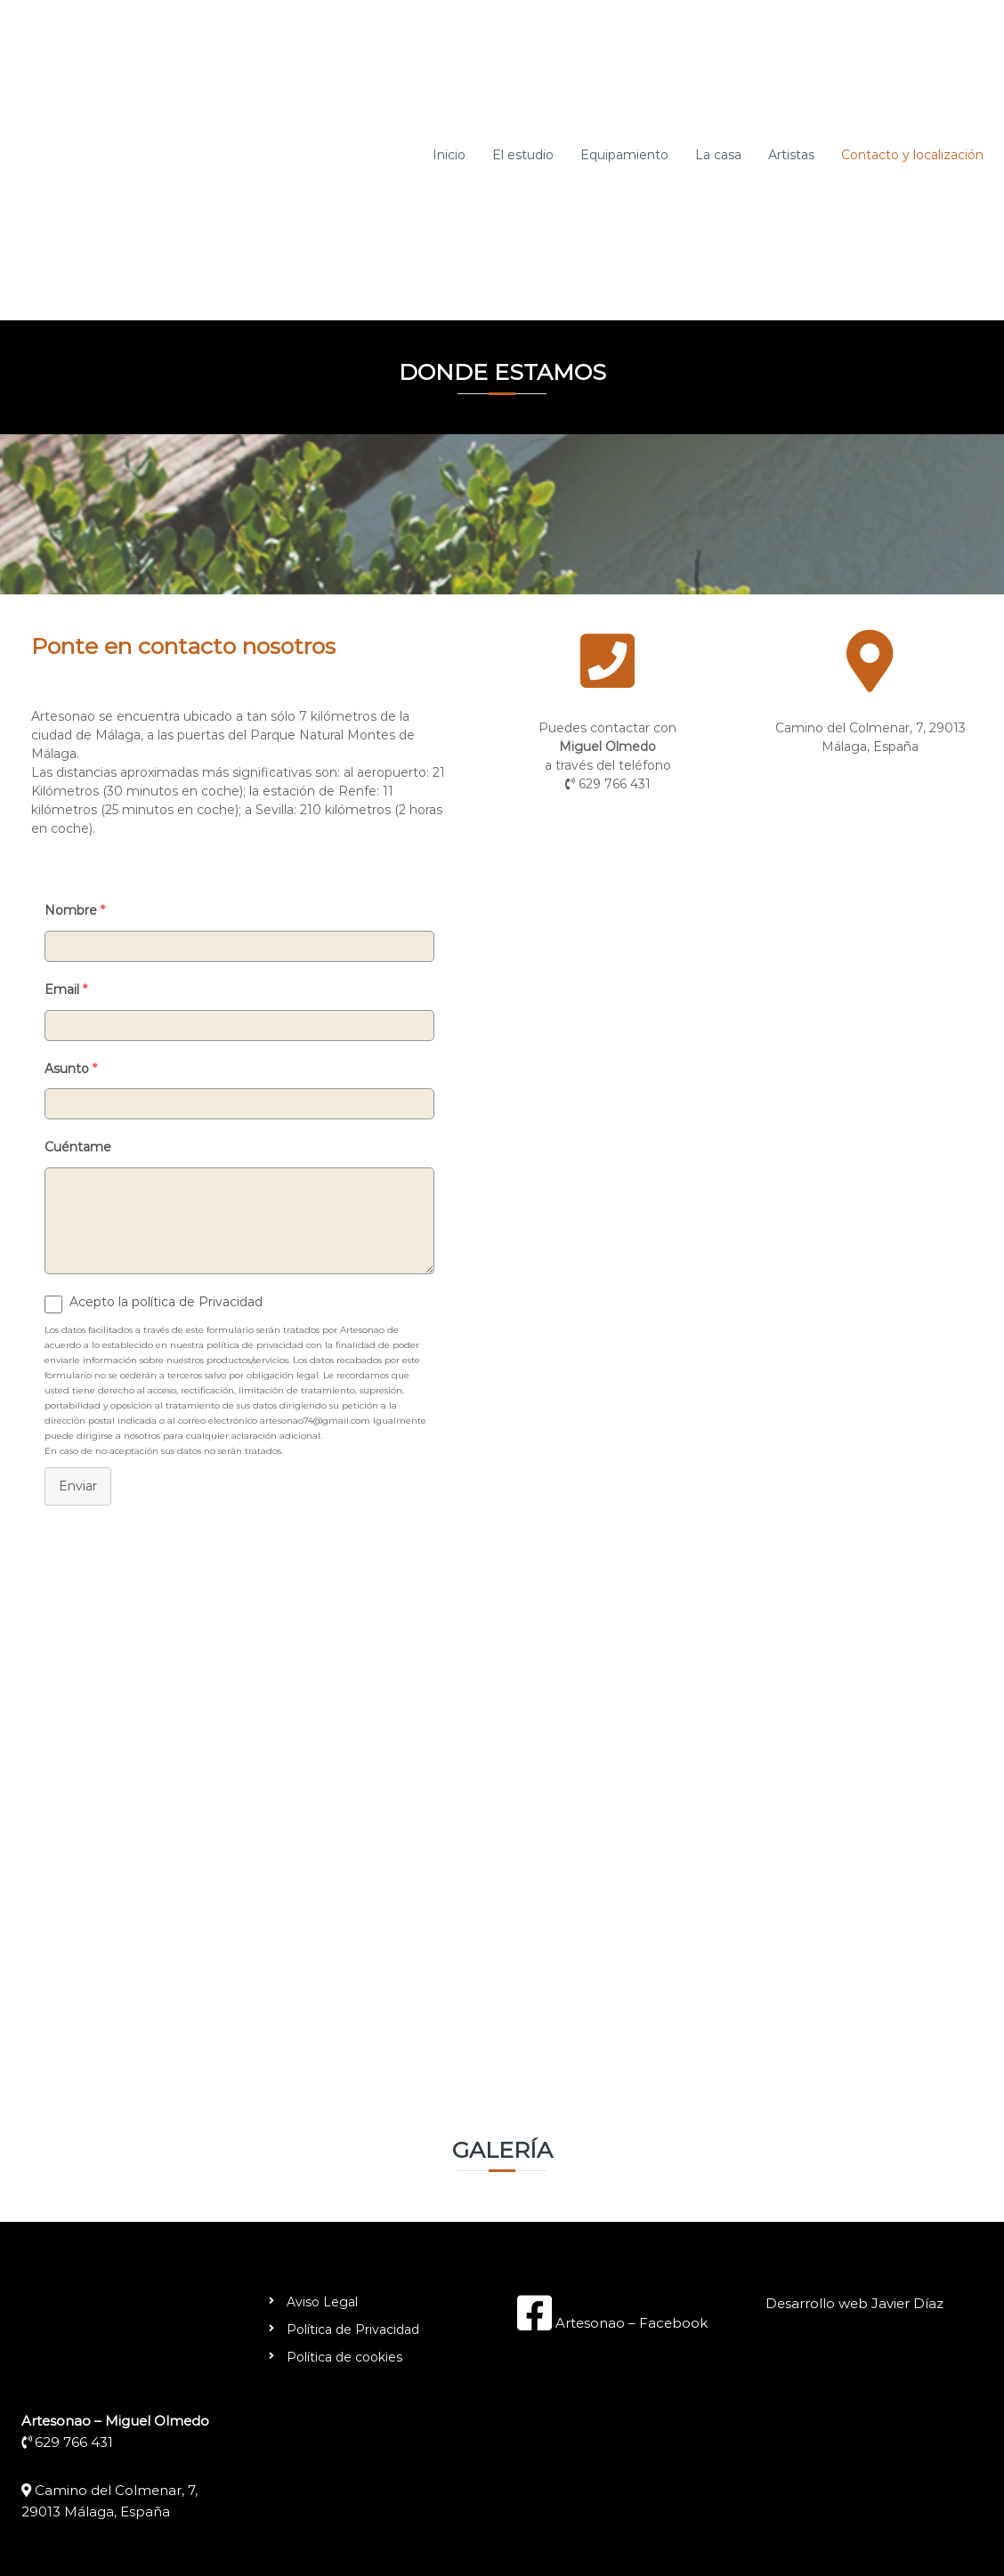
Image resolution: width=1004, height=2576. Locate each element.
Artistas (791, 155)
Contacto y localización (912, 155)
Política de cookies (344, 2357)
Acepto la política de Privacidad (166, 1302)
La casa (718, 155)
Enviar (78, 1486)
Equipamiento (624, 155)
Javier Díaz (907, 2303)
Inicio (449, 155)
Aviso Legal (322, 2302)
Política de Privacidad (353, 2330)
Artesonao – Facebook (630, 2322)
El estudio (523, 155)
